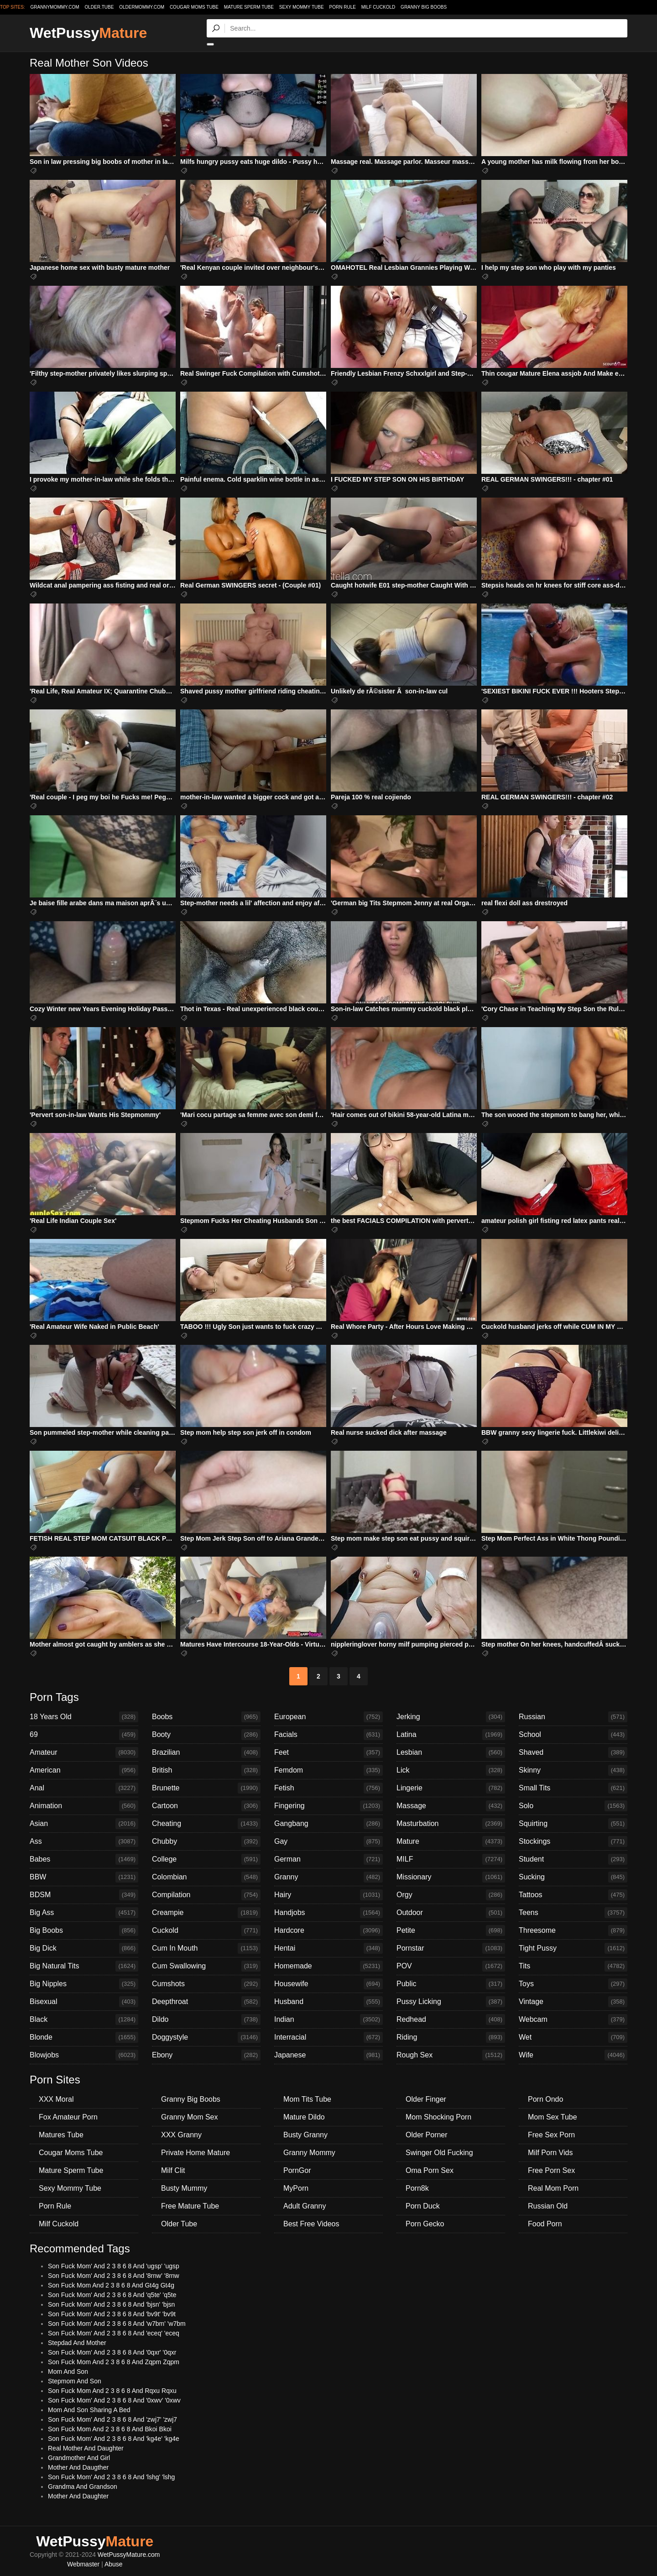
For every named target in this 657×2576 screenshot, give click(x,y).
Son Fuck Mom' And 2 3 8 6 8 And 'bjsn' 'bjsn (111, 2304)
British (206, 1770)
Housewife (328, 1983)
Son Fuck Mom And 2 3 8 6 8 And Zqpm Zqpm (113, 2362)
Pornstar (450, 1948)
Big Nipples (84, 1983)
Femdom (328, 1770)
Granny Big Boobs (424, 7)
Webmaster (83, 2564)
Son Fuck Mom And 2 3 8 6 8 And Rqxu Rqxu (112, 2390)
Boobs (206, 1716)
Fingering (328, 1805)
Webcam (573, 2019)
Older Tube (179, 2224)
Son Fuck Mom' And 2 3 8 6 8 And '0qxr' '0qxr (112, 2352)
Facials (328, 1734)
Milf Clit (173, 2170)
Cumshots (206, 1983)
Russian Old (548, 2206)
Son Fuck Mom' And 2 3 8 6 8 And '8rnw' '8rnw (113, 2275)
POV (450, 1966)
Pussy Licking (450, 2001)
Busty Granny (305, 2135)
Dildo (206, 2019)
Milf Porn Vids (550, 2152)
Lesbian (450, 1752)
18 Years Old (84, 1716)
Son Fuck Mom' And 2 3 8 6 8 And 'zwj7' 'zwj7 (112, 2419)
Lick (450, 1770)
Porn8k (417, 2188)
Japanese (328, 2055)
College (206, 1859)
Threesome (573, 1930)
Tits (573, 1966)
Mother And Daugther (78, 2467)
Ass (84, 1841)
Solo (573, 1805)
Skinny (573, 1770)
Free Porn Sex (551, 2170)
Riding (450, 2037)
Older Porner (427, 2135)
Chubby (206, 1841)
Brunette (206, 1788)
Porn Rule (342, 7)
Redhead (450, 2019)
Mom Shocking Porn (438, 2117)
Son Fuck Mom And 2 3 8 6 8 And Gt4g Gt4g (111, 2285)
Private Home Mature (195, 2152)
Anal (84, 1788)
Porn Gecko (425, 2224)
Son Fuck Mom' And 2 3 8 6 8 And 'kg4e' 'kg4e (113, 2438)
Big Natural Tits (84, 1966)
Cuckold (206, 1930)
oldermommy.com (141, 7)
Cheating (206, 1823)
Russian (573, 1716)
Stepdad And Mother (77, 2342)
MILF (450, 1859)
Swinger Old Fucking (439, 2152)
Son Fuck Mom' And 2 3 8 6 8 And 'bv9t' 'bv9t (112, 2314)
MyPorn (295, 2188)
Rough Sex (450, 2055)
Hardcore (328, 1930)
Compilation (206, 1894)
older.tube (99, 7)
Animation (84, 1805)
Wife (573, 2055)
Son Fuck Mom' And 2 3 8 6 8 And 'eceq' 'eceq (113, 2333)
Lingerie (450, 1788)
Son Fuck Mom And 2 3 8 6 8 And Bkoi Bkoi (110, 2429)
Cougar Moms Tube (194, 7)
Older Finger (426, 2099)
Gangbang (328, 1823)
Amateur (84, 1752)
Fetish (328, 1788)
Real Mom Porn (553, 2188)
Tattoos (573, 1894)
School (573, 1734)
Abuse (113, 2564)
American (84, 1770)
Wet (573, 2037)
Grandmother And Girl (79, 2457)
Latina (450, 1734)
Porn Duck (423, 2206)
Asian (84, 1823)
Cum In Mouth (206, 1948)
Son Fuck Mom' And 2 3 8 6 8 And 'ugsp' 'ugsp (113, 2266)
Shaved (573, 1752)
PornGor (297, 2170)
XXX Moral (56, 2099)
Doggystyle (206, 2037)
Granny (328, 1877)
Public (450, 1983)
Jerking (450, 1716)
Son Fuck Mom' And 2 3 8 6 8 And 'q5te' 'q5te (112, 2294)
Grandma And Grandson (82, 2486)
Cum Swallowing (206, 1966)
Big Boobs (84, 1930)
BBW (84, 1877)
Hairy (328, 1894)
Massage (450, 1805)
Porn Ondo (545, 2099)
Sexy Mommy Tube (301, 7)
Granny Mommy (309, 2152)
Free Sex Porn (551, 2135)
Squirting (573, 1823)
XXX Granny (181, 2135)
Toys (573, 1983)
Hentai (328, 1948)
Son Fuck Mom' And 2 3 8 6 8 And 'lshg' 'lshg (111, 2477)
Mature (450, 1841)
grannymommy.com (55, 7)
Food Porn (545, 2224)
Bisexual (84, 2001)
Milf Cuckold (378, 7)
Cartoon (206, 1805)
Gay (328, 1841)
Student (573, 1859)
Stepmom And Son (74, 2381)
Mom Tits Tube (307, 2099)
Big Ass (84, 1912)
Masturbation (450, 1823)
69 (84, 1734)
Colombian (206, 1877)
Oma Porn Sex (430, 2170)
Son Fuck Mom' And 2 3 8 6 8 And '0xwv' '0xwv (114, 2400)
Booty (206, 1734)
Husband (328, 2001)
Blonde (84, 2037)
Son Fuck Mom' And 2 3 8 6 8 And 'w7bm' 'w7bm (117, 2323)
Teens (573, 1912)
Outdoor (450, 1912)
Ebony (206, 2055)
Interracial (328, 2037)
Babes (84, 1859)
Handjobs (328, 1912)
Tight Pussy (573, 1948)
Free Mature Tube (190, 2206)
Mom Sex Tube (552, 2117)
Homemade (328, 1966)
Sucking (573, 1877)
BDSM (84, 1894)
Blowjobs (84, 2055)
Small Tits (573, 1788)
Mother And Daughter (78, 2496)
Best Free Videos (311, 2224)
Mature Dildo (304, 2117)
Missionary (450, 1877)
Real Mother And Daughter (86, 2448)
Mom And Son (68, 2371)
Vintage (573, 2001)
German (328, 1859)
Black (84, 2019)
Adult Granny (304, 2206)
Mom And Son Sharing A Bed (89, 2409)
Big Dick (84, 1948)
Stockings (573, 1841)
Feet (328, 1752)
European (328, 1716)
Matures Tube (61, 2135)
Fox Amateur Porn (68, 2117)
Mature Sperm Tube (249, 7)
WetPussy (88, 33)
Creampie (206, 1912)
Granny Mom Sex (189, 2117)
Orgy (450, 1894)
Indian (328, 2019)
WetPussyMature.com (129, 2554)
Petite (450, 1930)
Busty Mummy (184, 2188)
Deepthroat (206, 2001)
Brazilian (206, 1752)
